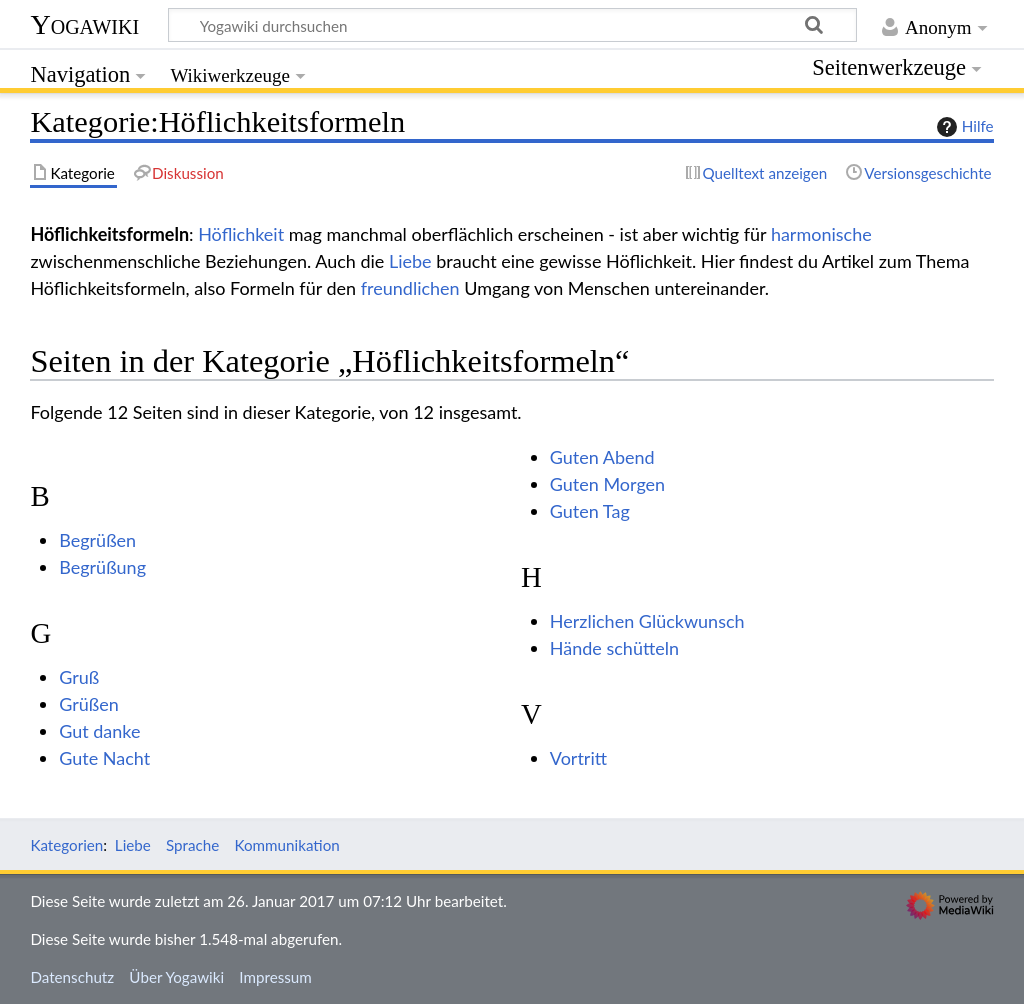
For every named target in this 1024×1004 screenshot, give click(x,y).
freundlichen (410, 288)
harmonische (821, 234)
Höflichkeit (241, 234)
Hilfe (963, 127)
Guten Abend (602, 457)
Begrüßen (97, 540)
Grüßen (89, 704)
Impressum (275, 977)
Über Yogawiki (176, 977)
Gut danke (99, 731)
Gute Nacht (104, 758)
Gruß (79, 677)
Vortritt (578, 758)
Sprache (192, 845)
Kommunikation (287, 845)
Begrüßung (102, 567)
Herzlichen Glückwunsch (647, 621)
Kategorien (66, 845)
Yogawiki (84, 24)
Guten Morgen (607, 484)
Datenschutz (72, 977)
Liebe (410, 261)
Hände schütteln (614, 648)
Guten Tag (590, 511)
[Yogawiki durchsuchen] (512, 25)
